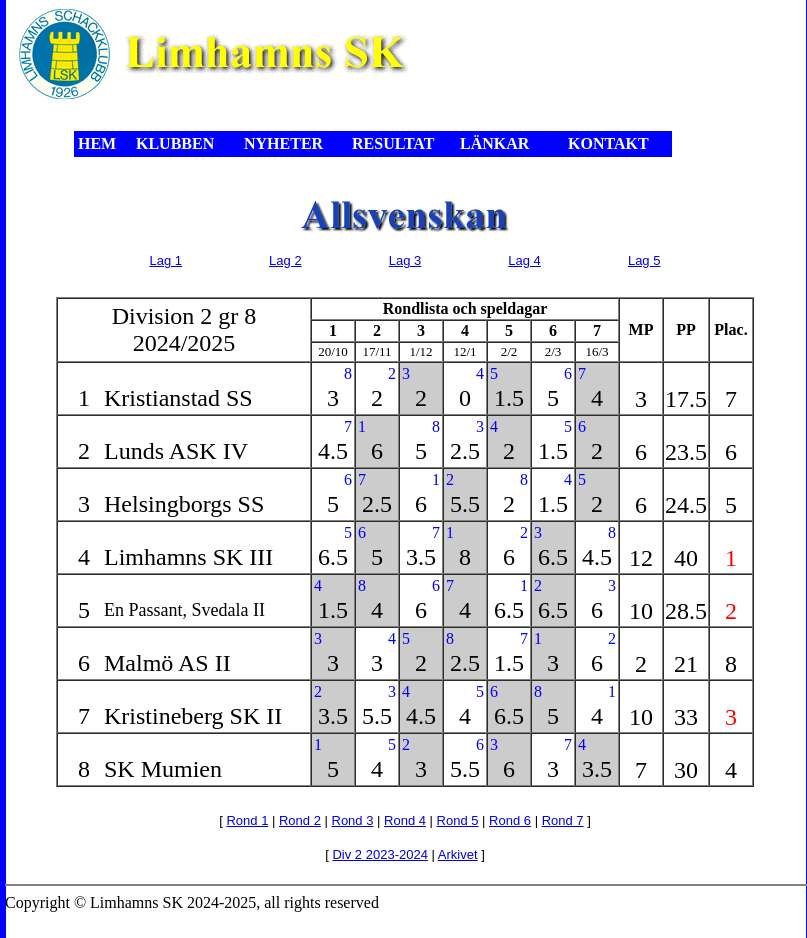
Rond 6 (510, 820)
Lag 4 (524, 260)
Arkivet (458, 854)
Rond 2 (300, 820)
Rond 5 (458, 820)
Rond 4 (405, 820)
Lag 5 (644, 260)
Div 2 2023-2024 (379, 854)
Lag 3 (405, 260)
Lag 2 (285, 260)
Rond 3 (353, 820)
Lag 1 (166, 260)
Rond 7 (563, 820)
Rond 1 (247, 820)
